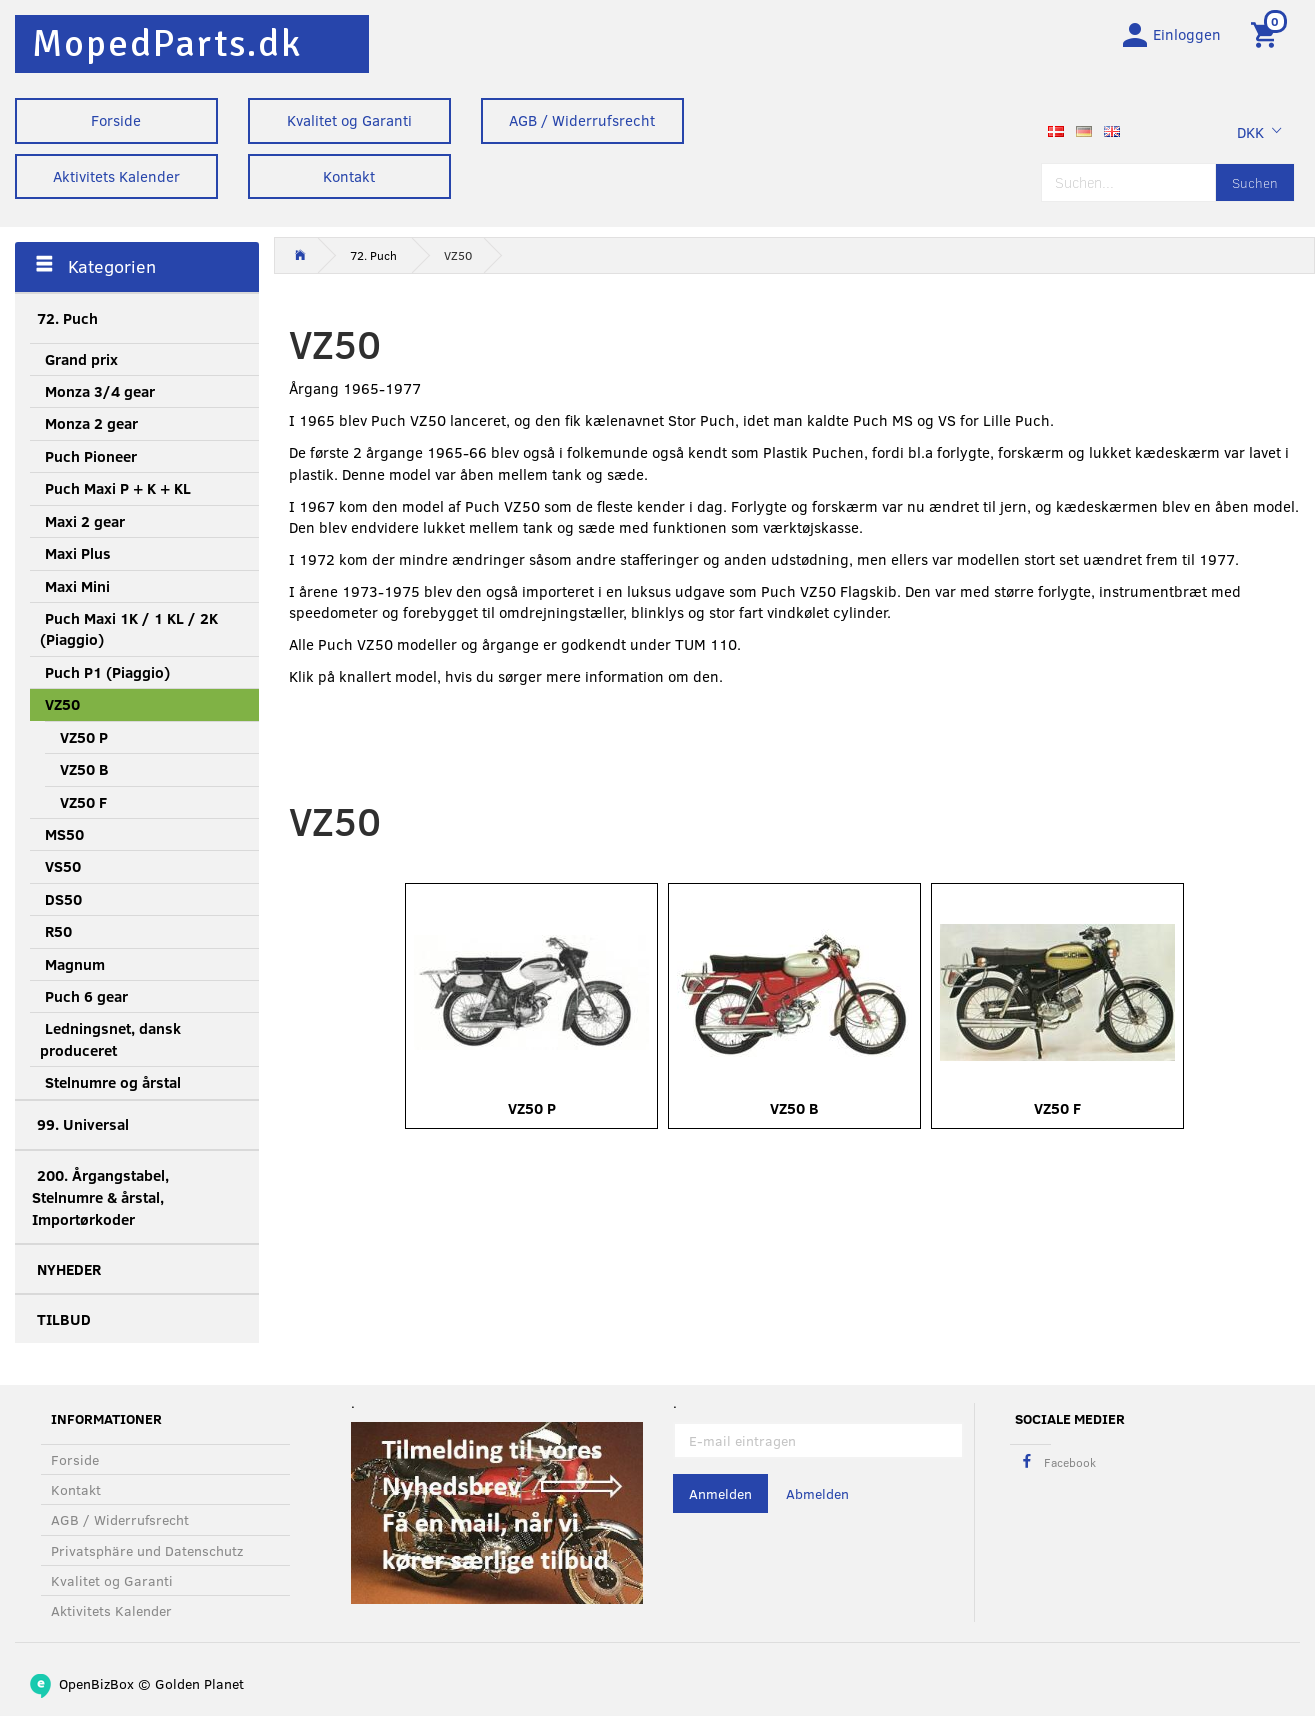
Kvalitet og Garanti (349, 120)
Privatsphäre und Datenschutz (147, 1550)
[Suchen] (1255, 182)
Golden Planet (199, 1683)
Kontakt (349, 176)
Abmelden (817, 1493)
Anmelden (720, 1493)
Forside (116, 120)
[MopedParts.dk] (167, 43)
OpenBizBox (96, 1683)
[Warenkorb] (1267, 33)
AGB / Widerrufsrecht (582, 120)
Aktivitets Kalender (116, 176)
